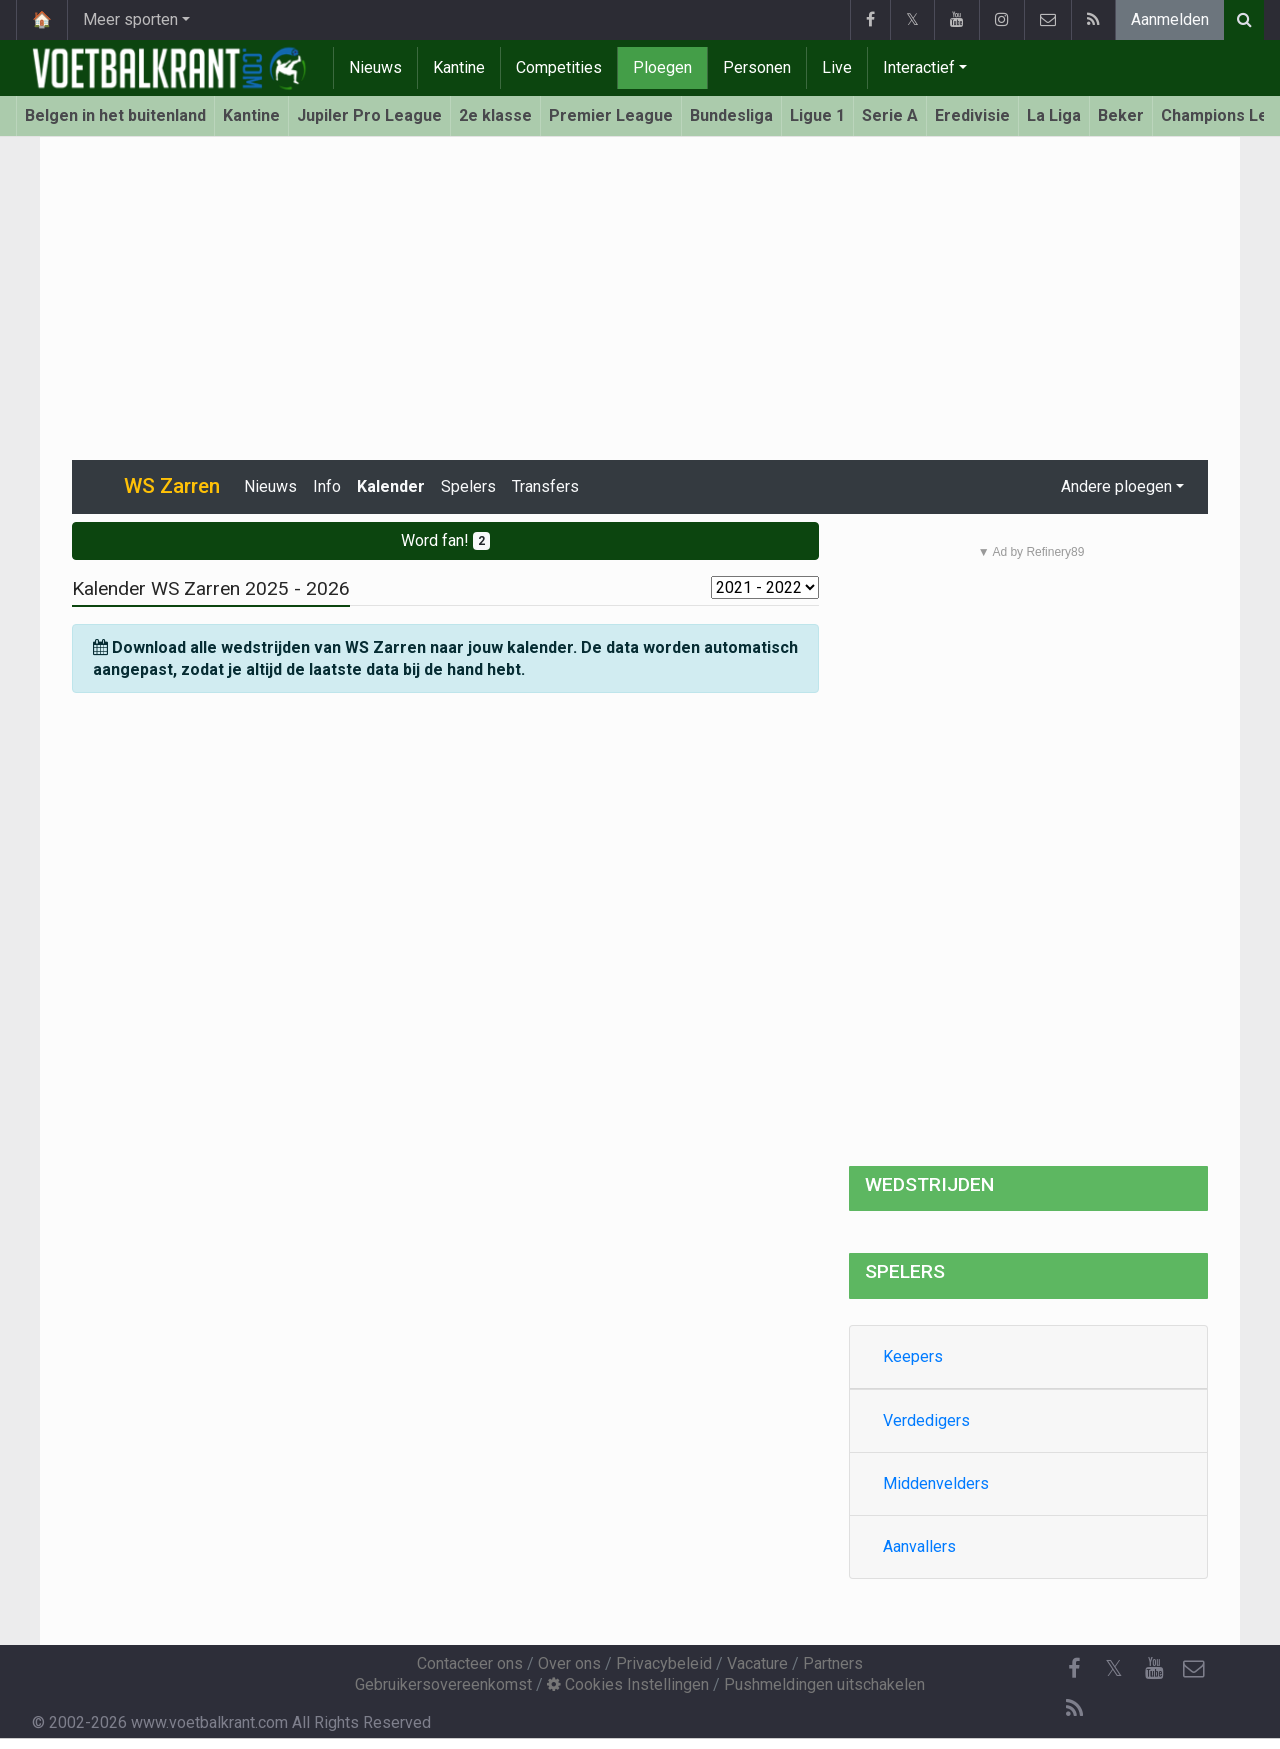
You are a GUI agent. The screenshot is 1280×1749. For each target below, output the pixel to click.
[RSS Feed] (1074, 1709)
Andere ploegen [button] (1116, 486)
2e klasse (495, 115)
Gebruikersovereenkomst (443, 1684)
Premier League (611, 115)
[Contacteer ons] (1194, 1669)
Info (327, 486)
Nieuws (375, 67)
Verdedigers (926, 1420)
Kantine (459, 67)
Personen (757, 67)
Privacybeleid (664, 1663)
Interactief (919, 67)
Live (837, 67)
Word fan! (445, 540)
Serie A (890, 115)
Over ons (569, 1663)
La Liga (1054, 115)
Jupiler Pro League (369, 115)
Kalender (391, 486)
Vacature (757, 1663)
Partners (833, 1663)
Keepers (913, 1356)
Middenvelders (936, 1483)
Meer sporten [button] (130, 19)
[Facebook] (1074, 1669)
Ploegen (662, 67)
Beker (1121, 115)
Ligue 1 (817, 115)
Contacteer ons (470, 1663)
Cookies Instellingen (628, 1684)
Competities (559, 67)
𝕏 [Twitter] (1114, 1668)
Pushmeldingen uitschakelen (824, 1684)
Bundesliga (731, 115)
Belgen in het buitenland (115, 115)
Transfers (545, 486)
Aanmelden (1170, 19)
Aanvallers (919, 1546)
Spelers (468, 486)
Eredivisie (972, 115)
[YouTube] (1154, 1669)
